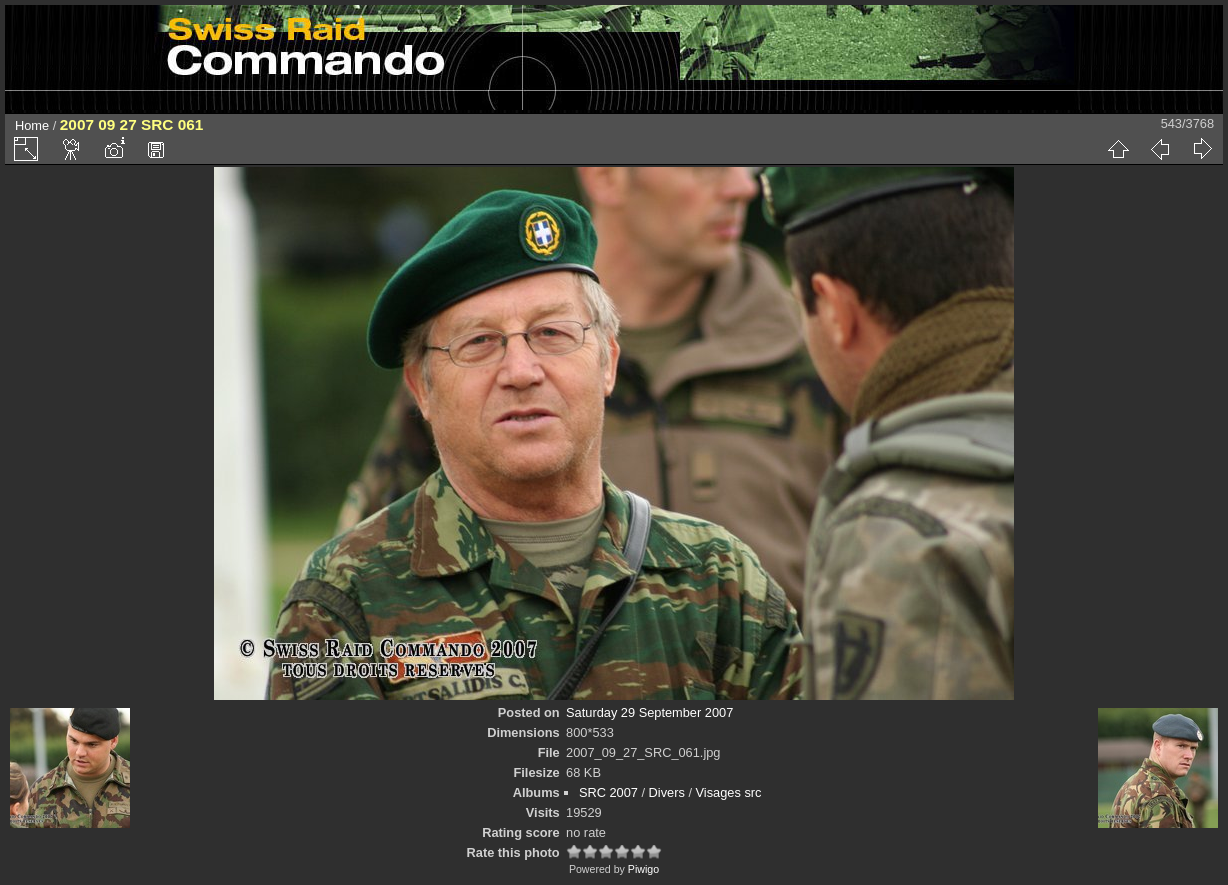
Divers (667, 792)
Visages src (729, 792)
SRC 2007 (608, 792)
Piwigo (643, 869)
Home (32, 125)
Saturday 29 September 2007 (649, 712)
